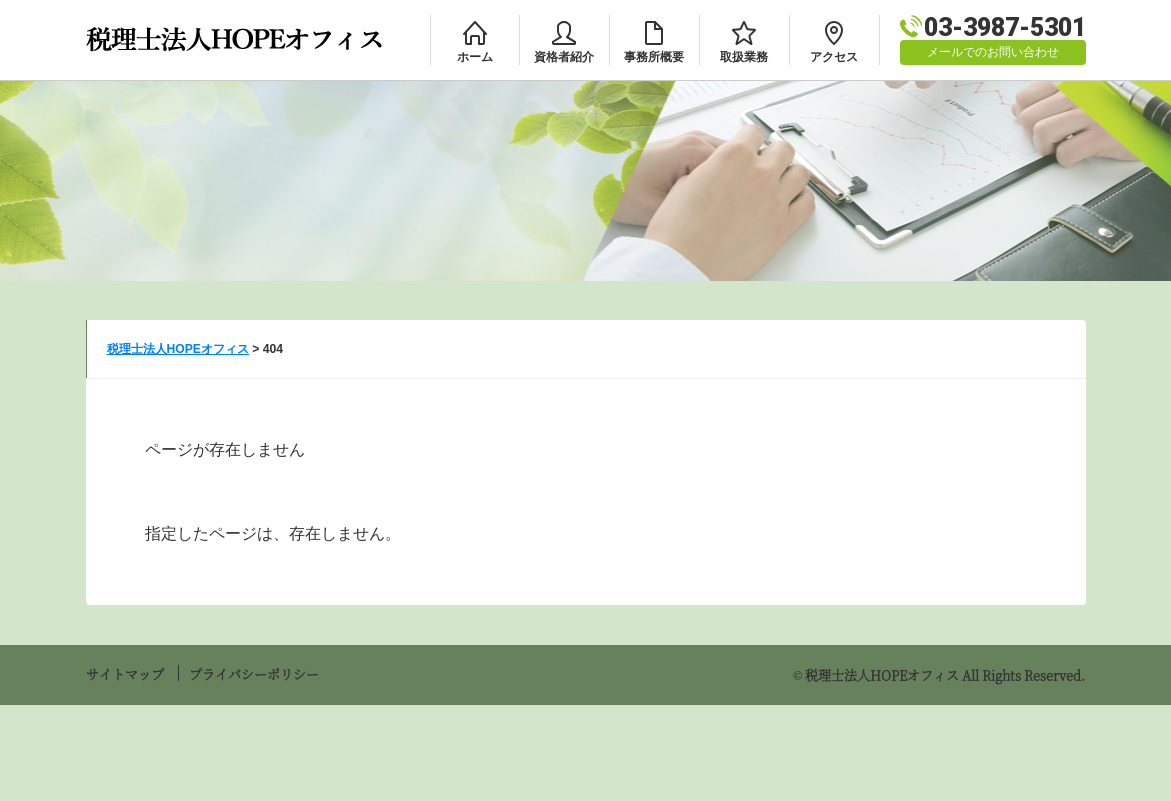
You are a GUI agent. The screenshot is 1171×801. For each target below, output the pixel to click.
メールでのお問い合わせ (993, 52)
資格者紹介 (564, 57)
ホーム (475, 57)
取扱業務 (744, 57)
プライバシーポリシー (254, 673)
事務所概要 (654, 57)
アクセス (834, 57)
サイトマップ (125, 673)
